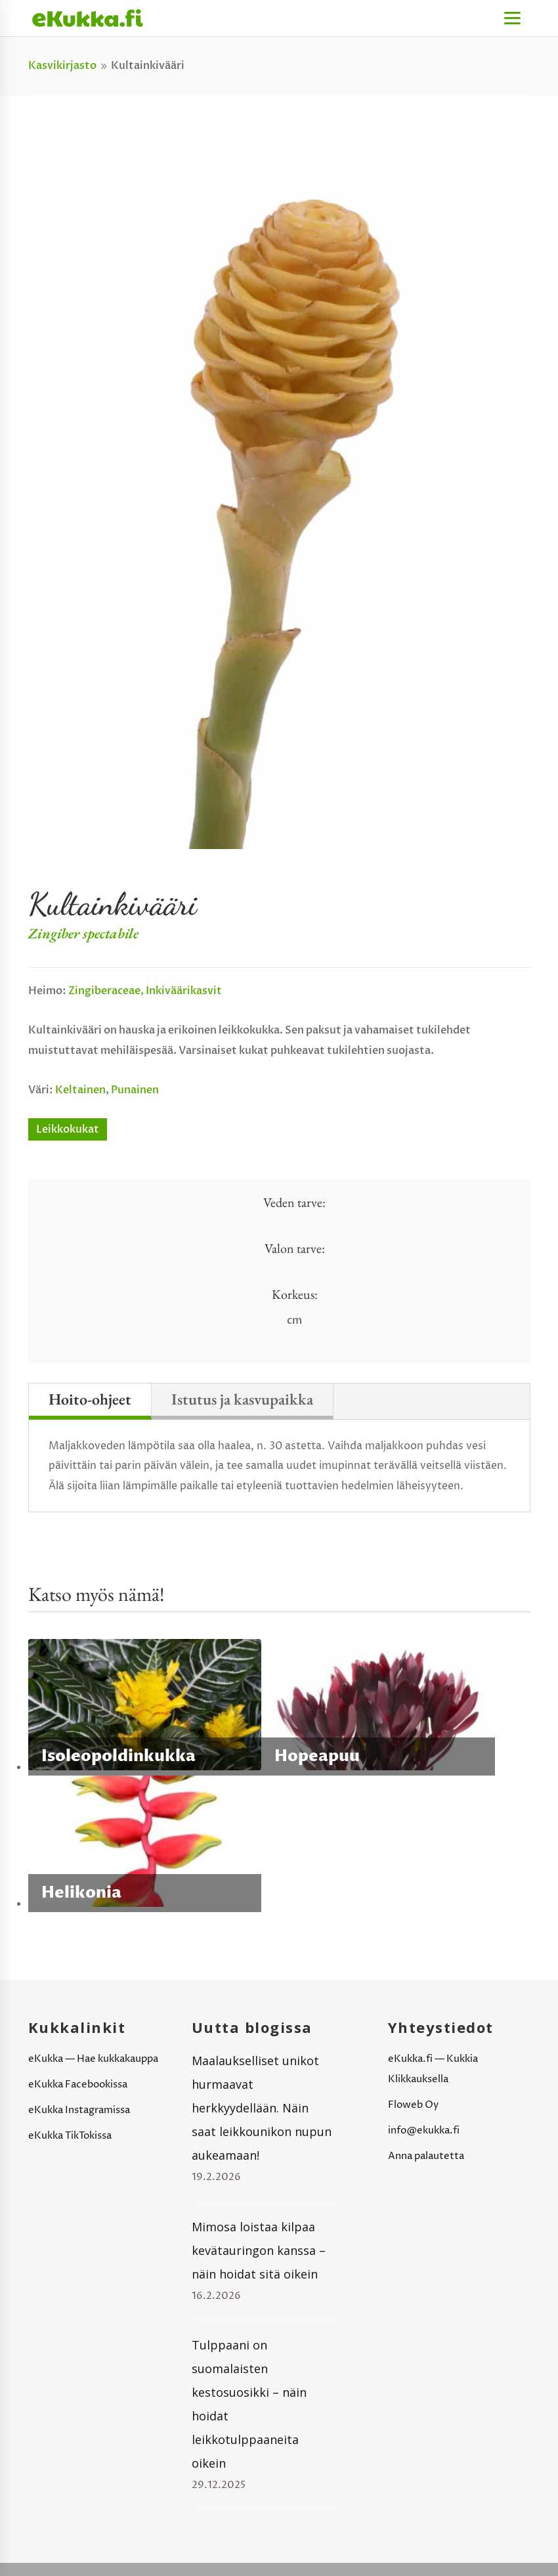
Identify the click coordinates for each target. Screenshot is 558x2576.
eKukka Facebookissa (77, 2084)
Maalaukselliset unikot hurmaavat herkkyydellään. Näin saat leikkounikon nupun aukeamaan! (262, 2108)
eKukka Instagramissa (79, 2110)
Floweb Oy (413, 2105)
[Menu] (512, 18)
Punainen (135, 1090)
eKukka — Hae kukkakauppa (93, 2059)
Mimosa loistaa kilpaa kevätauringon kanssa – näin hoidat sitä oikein (259, 2250)
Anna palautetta (426, 2156)
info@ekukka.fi (424, 2130)
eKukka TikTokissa (70, 2136)
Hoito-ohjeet (90, 1399)
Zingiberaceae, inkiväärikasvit (145, 991)
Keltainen (80, 1090)
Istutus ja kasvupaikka (242, 1399)
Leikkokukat (67, 1129)
